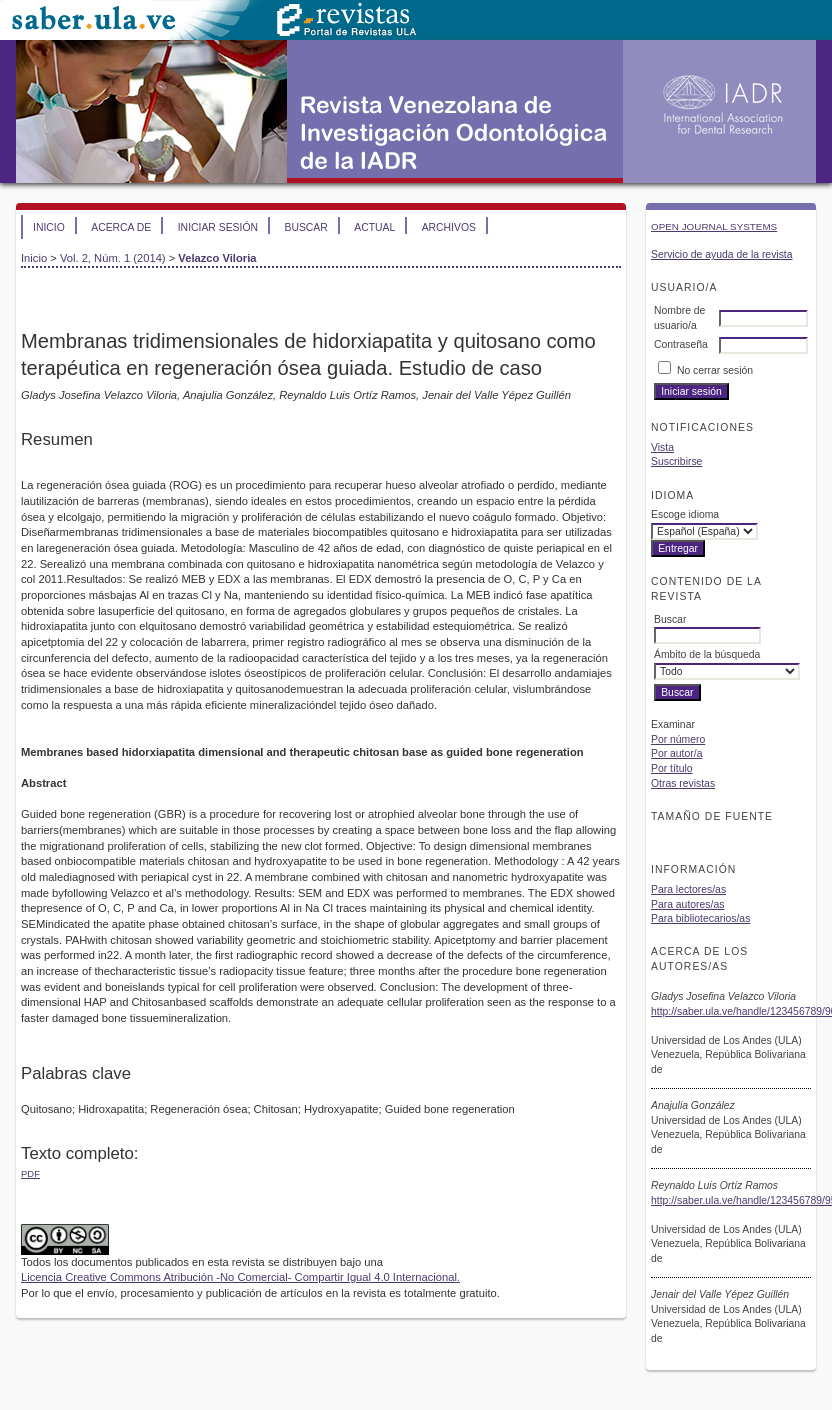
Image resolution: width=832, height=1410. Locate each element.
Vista (662, 447)
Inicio (49, 227)
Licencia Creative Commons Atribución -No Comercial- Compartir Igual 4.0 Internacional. (240, 1277)
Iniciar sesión (218, 227)
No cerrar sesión (715, 370)
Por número (678, 739)
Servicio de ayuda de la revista (722, 254)
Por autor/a (676, 753)
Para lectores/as (688, 889)
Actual (374, 227)
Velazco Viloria (217, 258)
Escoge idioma (685, 514)
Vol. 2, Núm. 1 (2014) (113, 258)
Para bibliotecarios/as (700, 918)
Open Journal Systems (714, 226)
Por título (672, 768)
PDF (30, 1173)
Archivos (449, 227)
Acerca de (121, 227)
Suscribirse (676, 461)
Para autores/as (687, 904)
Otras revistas (683, 783)
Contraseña (681, 344)
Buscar (305, 227)
